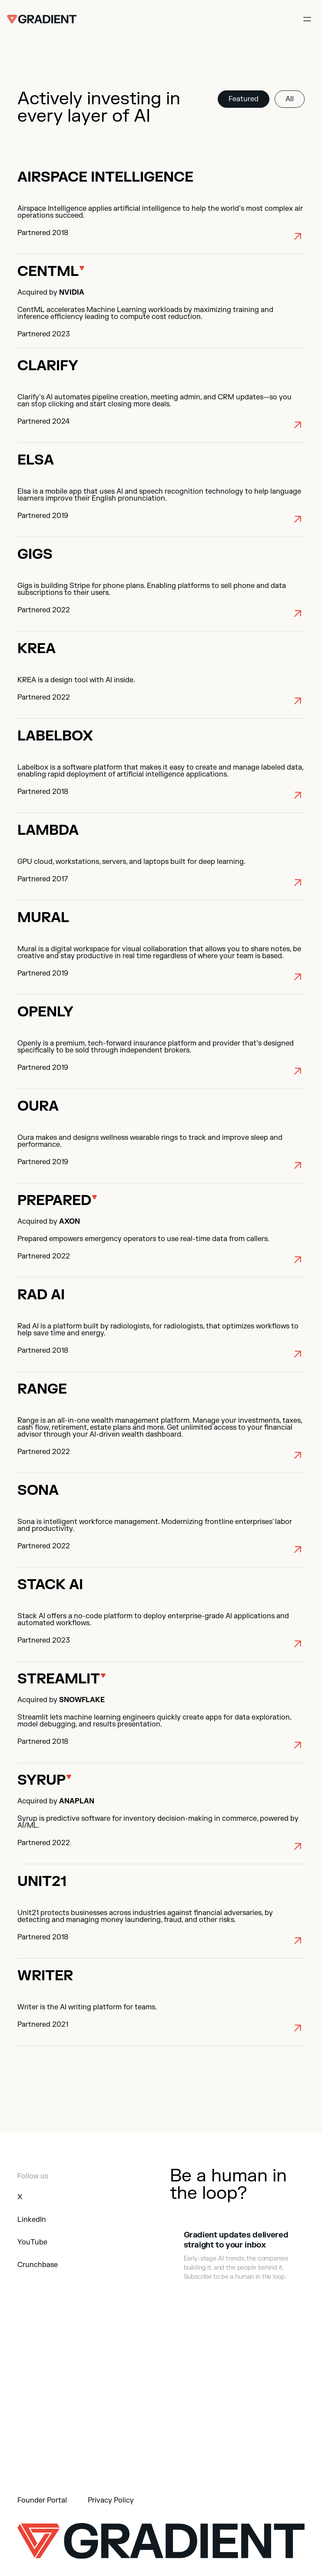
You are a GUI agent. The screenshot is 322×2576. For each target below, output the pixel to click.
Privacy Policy (111, 2500)
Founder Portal (42, 2500)
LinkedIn (31, 2219)
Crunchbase (37, 2265)
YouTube (32, 2242)
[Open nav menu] (307, 19)
